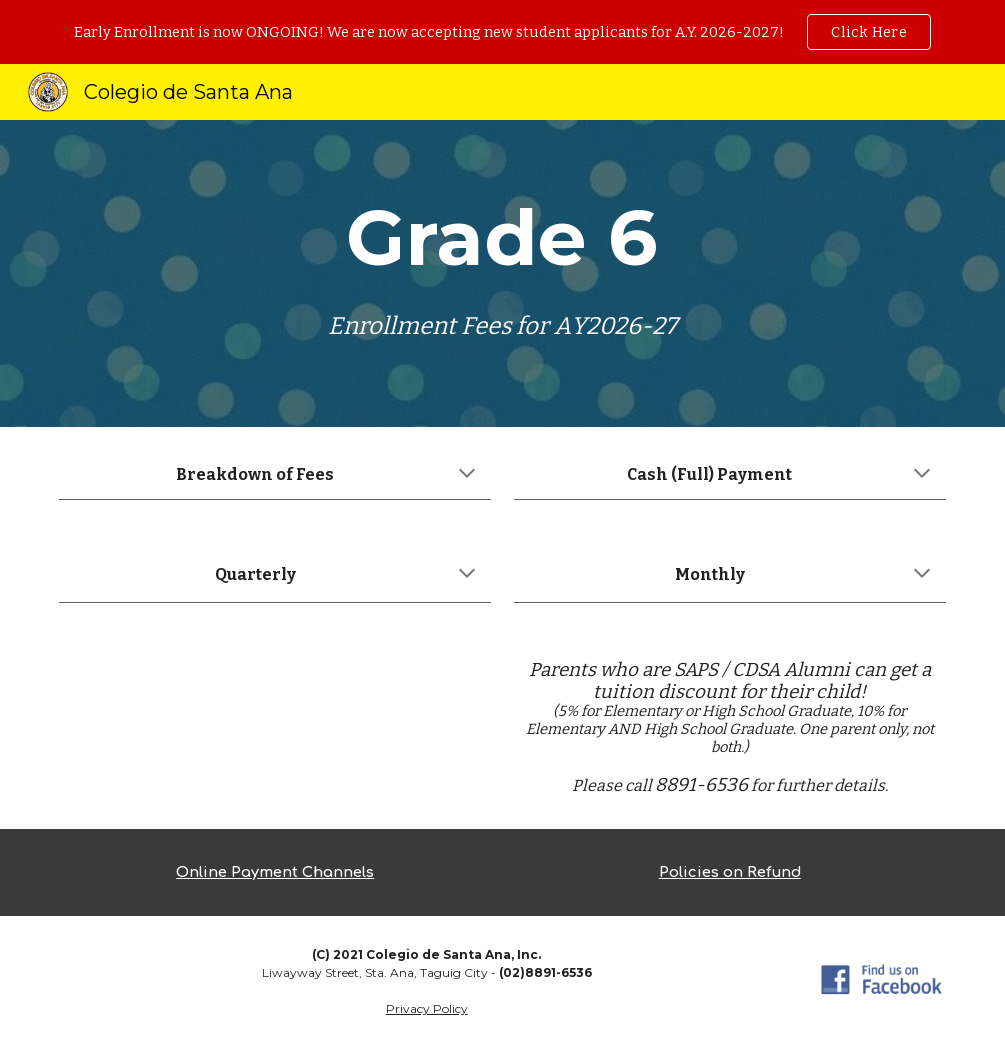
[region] (502, 32)
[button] (467, 475)
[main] (502, 273)
